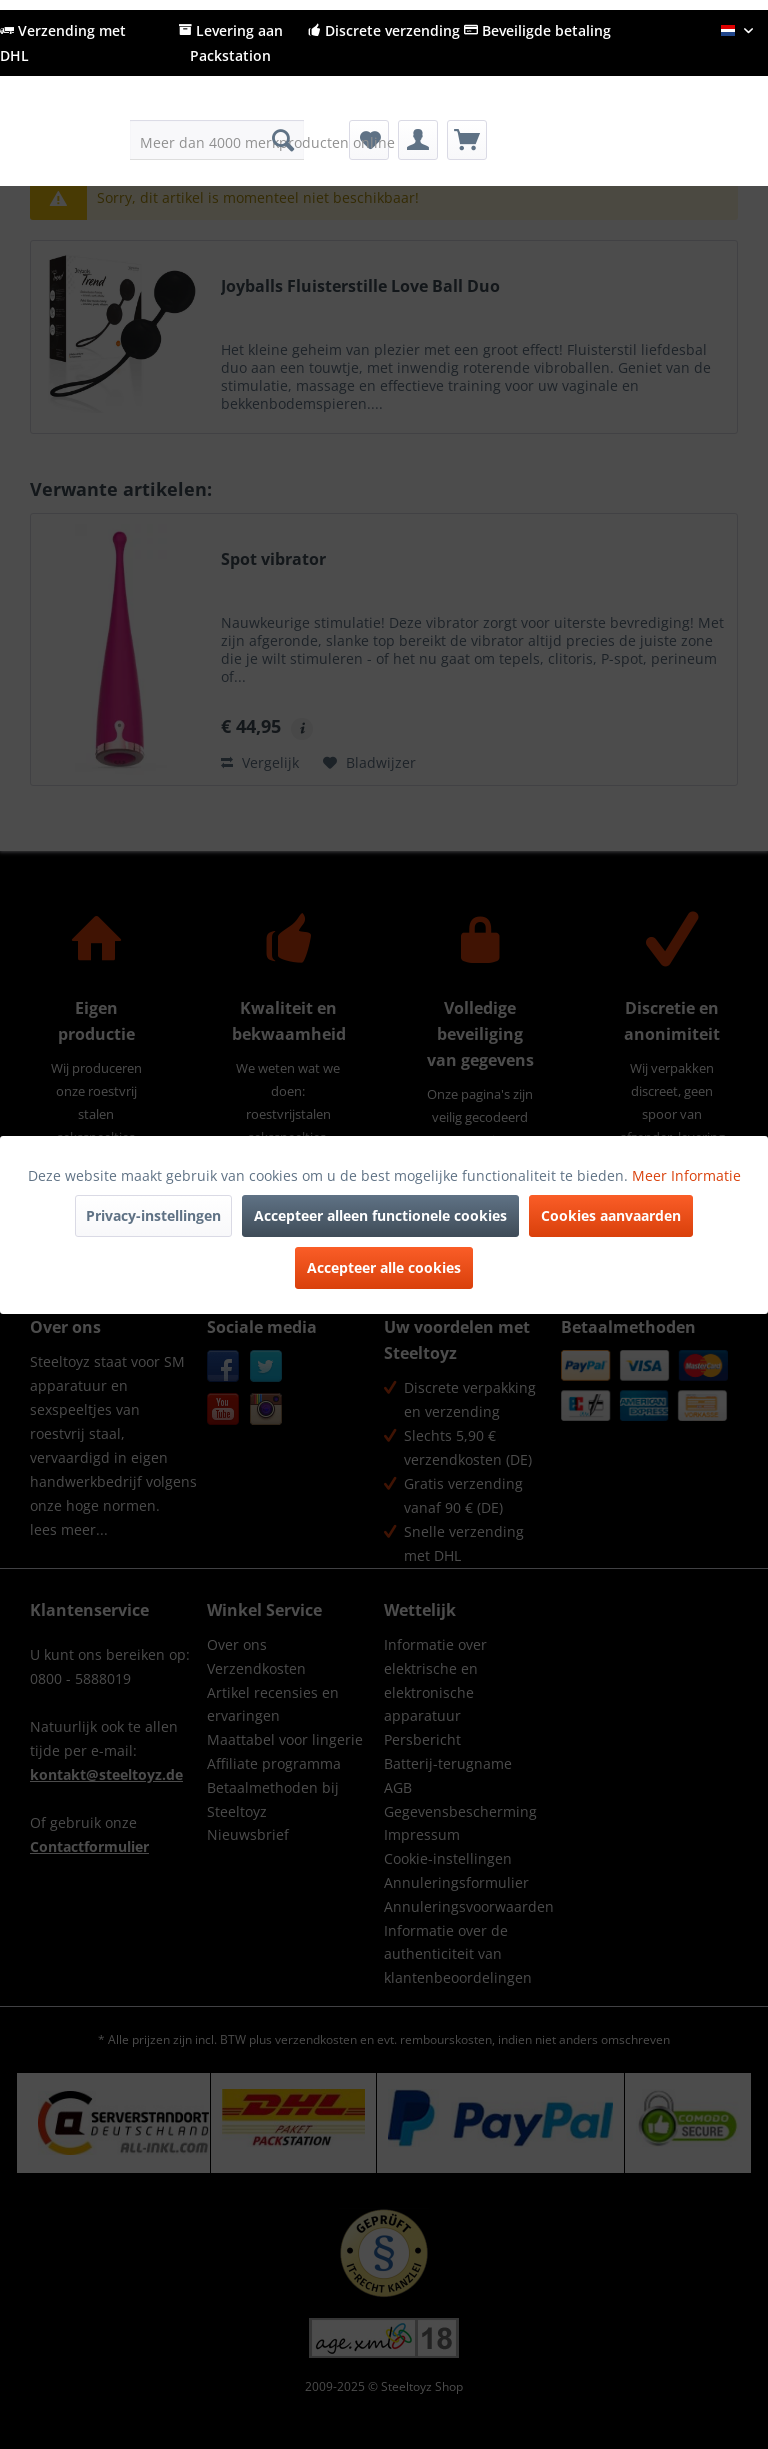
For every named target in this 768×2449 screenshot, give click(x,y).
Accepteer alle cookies (384, 1267)
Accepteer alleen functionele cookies (380, 1215)
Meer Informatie (686, 1175)
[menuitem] (217, 140)
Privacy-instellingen (153, 1215)
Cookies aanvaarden (611, 1215)
